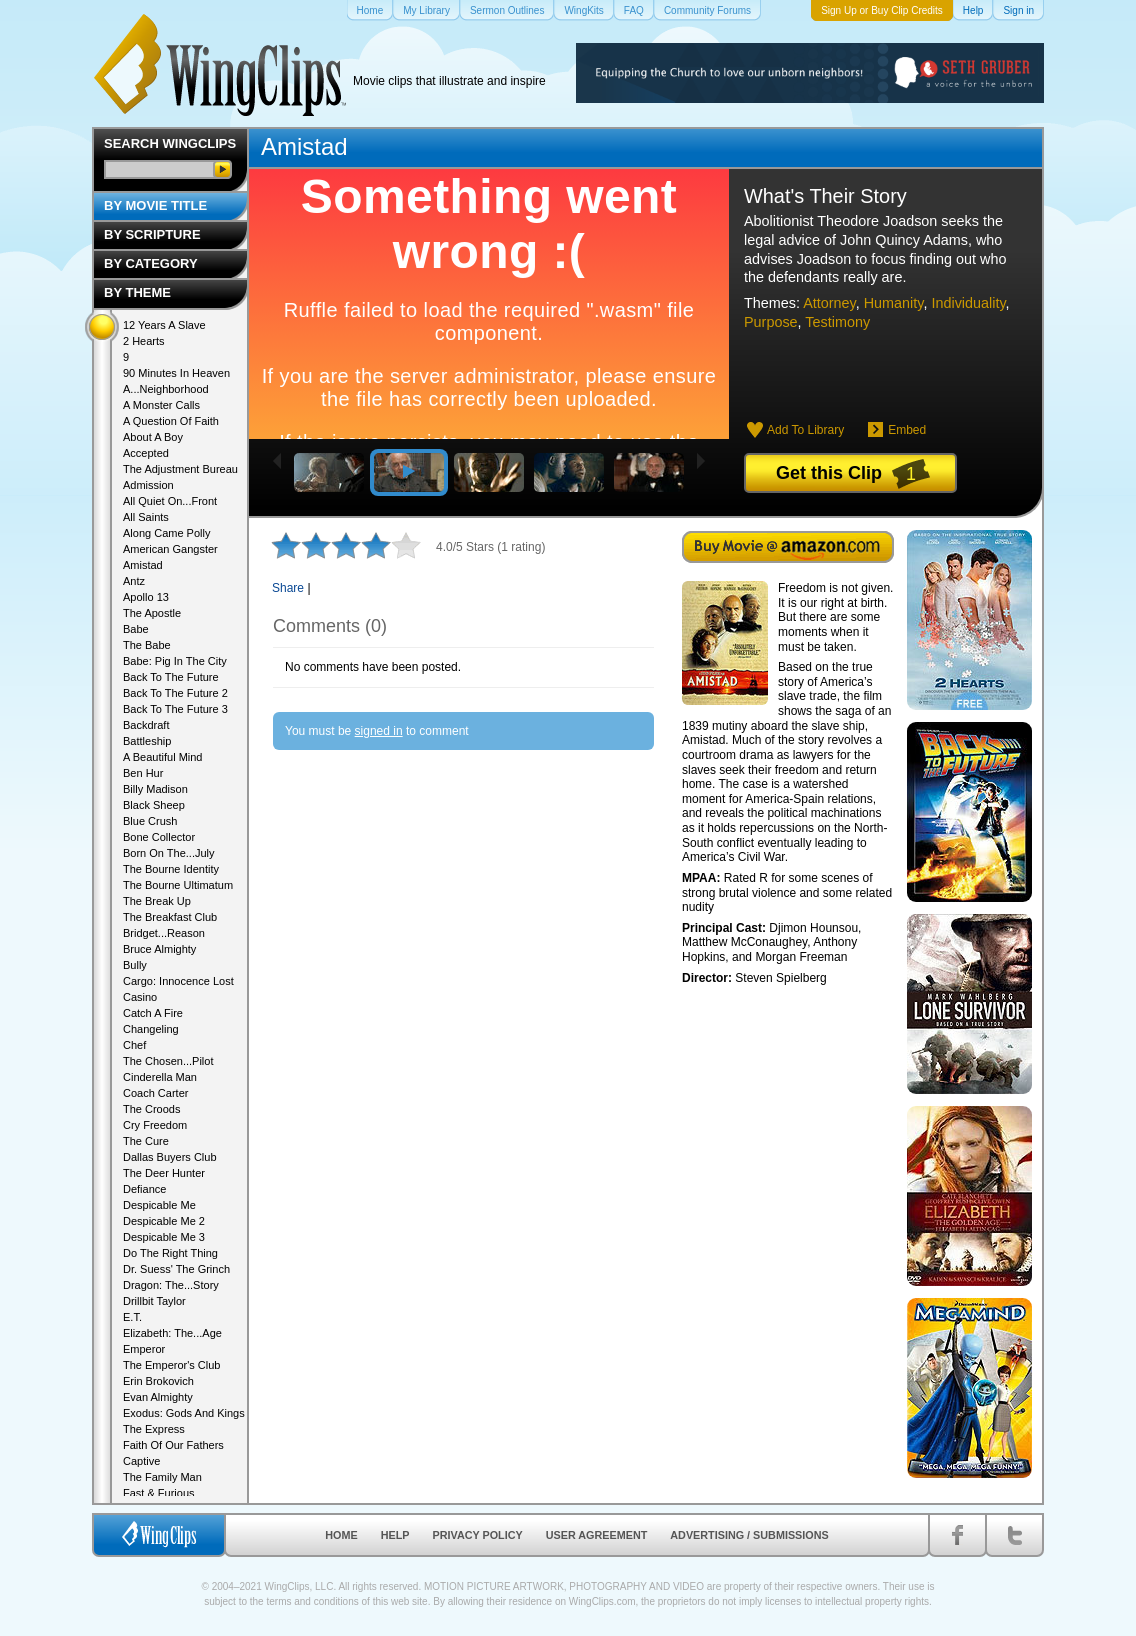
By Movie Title (155, 205)
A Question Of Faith (171, 421)
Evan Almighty (158, 1397)
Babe (136, 629)
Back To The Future (171, 677)
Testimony (837, 322)
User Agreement (597, 1535)
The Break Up (157, 901)
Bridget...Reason (164, 933)
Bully (135, 965)
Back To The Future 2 (175, 693)
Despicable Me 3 (164, 1237)
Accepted (146, 453)
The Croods (151, 1109)
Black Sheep (154, 805)
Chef (134, 1045)
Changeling (151, 1029)
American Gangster (170, 549)
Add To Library (805, 430)
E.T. (132, 1317)
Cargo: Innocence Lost (178, 981)
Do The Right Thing (170, 1253)
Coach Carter (155, 1093)
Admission (148, 485)
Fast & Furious (159, 1493)
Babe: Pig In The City (175, 661)
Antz (134, 581)
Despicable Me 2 (164, 1221)
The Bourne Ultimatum (178, 885)
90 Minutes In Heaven (176, 373)
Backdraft (146, 725)
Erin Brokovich (158, 1381)
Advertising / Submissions (749, 1535)
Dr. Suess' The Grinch (176, 1269)
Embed (907, 430)
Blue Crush (150, 821)
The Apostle (152, 613)
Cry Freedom (155, 1125)
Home (341, 1535)
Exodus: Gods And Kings (184, 1413)
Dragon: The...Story (171, 1285)
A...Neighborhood (166, 389)
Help (395, 1535)
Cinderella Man (160, 1077)
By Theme (137, 292)
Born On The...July (169, 853)
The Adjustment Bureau (180, 469)
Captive (141, 1461)
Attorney (829, 303)
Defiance (144, 1189)
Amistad (304, 146)
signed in (379, 731)
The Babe (147, 645)
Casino (140, 997)
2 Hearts (144, 341)
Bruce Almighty (159, 949)
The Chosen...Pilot (168, 1061)
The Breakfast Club (170, 917)
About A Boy (153, 437)
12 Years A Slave (164, 325)
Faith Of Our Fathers (173, 1445)
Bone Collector (159, 837)
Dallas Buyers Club (170, 1157)
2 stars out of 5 (301, 545)
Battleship (147, 741)
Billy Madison (155, 789)
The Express (154, 1429)
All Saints (146, 517)
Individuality (968, 303)
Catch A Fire (153, 1013)
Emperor (144, 1349)
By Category (151, 263)
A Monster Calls (161, 405)
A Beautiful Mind (163, 757)
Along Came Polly (166, 533)
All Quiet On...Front (170, 501)
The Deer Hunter (164, 1173)
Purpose (771, 322)
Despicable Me (159, 1205)
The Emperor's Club (171, 1365)
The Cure (146, 1141)
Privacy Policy (478, 1535)
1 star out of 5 (286, 545)
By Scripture (152, 234)
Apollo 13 (146, 597)
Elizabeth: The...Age (172, 1333)
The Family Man (162, 1477)
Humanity (894, 303)
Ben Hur (143, 773)
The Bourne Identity (171, 869)
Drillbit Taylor (154, 1301)
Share (288, 588)
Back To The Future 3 (175, 709)
